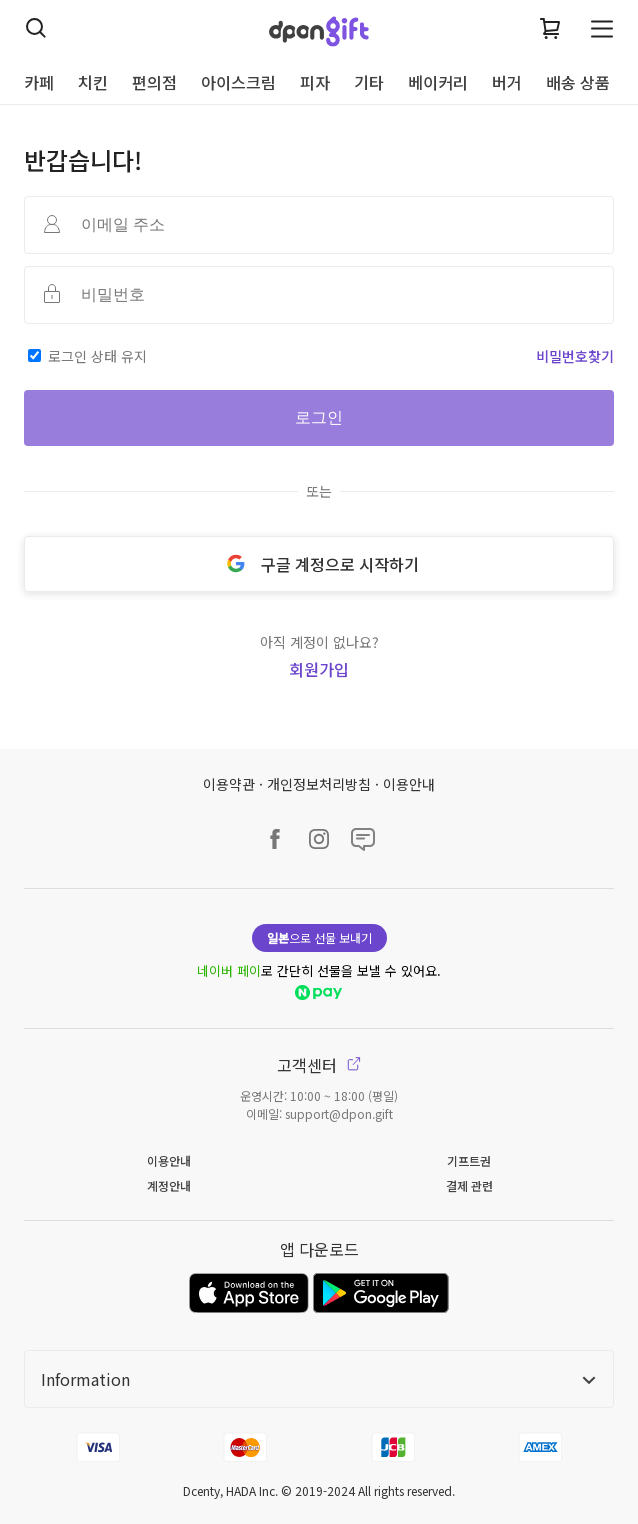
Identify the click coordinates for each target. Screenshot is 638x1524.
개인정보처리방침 (319, 784)
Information (319, 1379)
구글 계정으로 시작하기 (319, 564)
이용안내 (409, 784)
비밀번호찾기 (575, 356)
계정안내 (169, 1185)
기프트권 (469, 1160)
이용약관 (229, 784)
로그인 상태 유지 (97, 356)
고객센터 (319, 1065)
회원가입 (319, 669)
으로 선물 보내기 (319, 937)
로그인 (319, 417)
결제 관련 (469, 1185)
